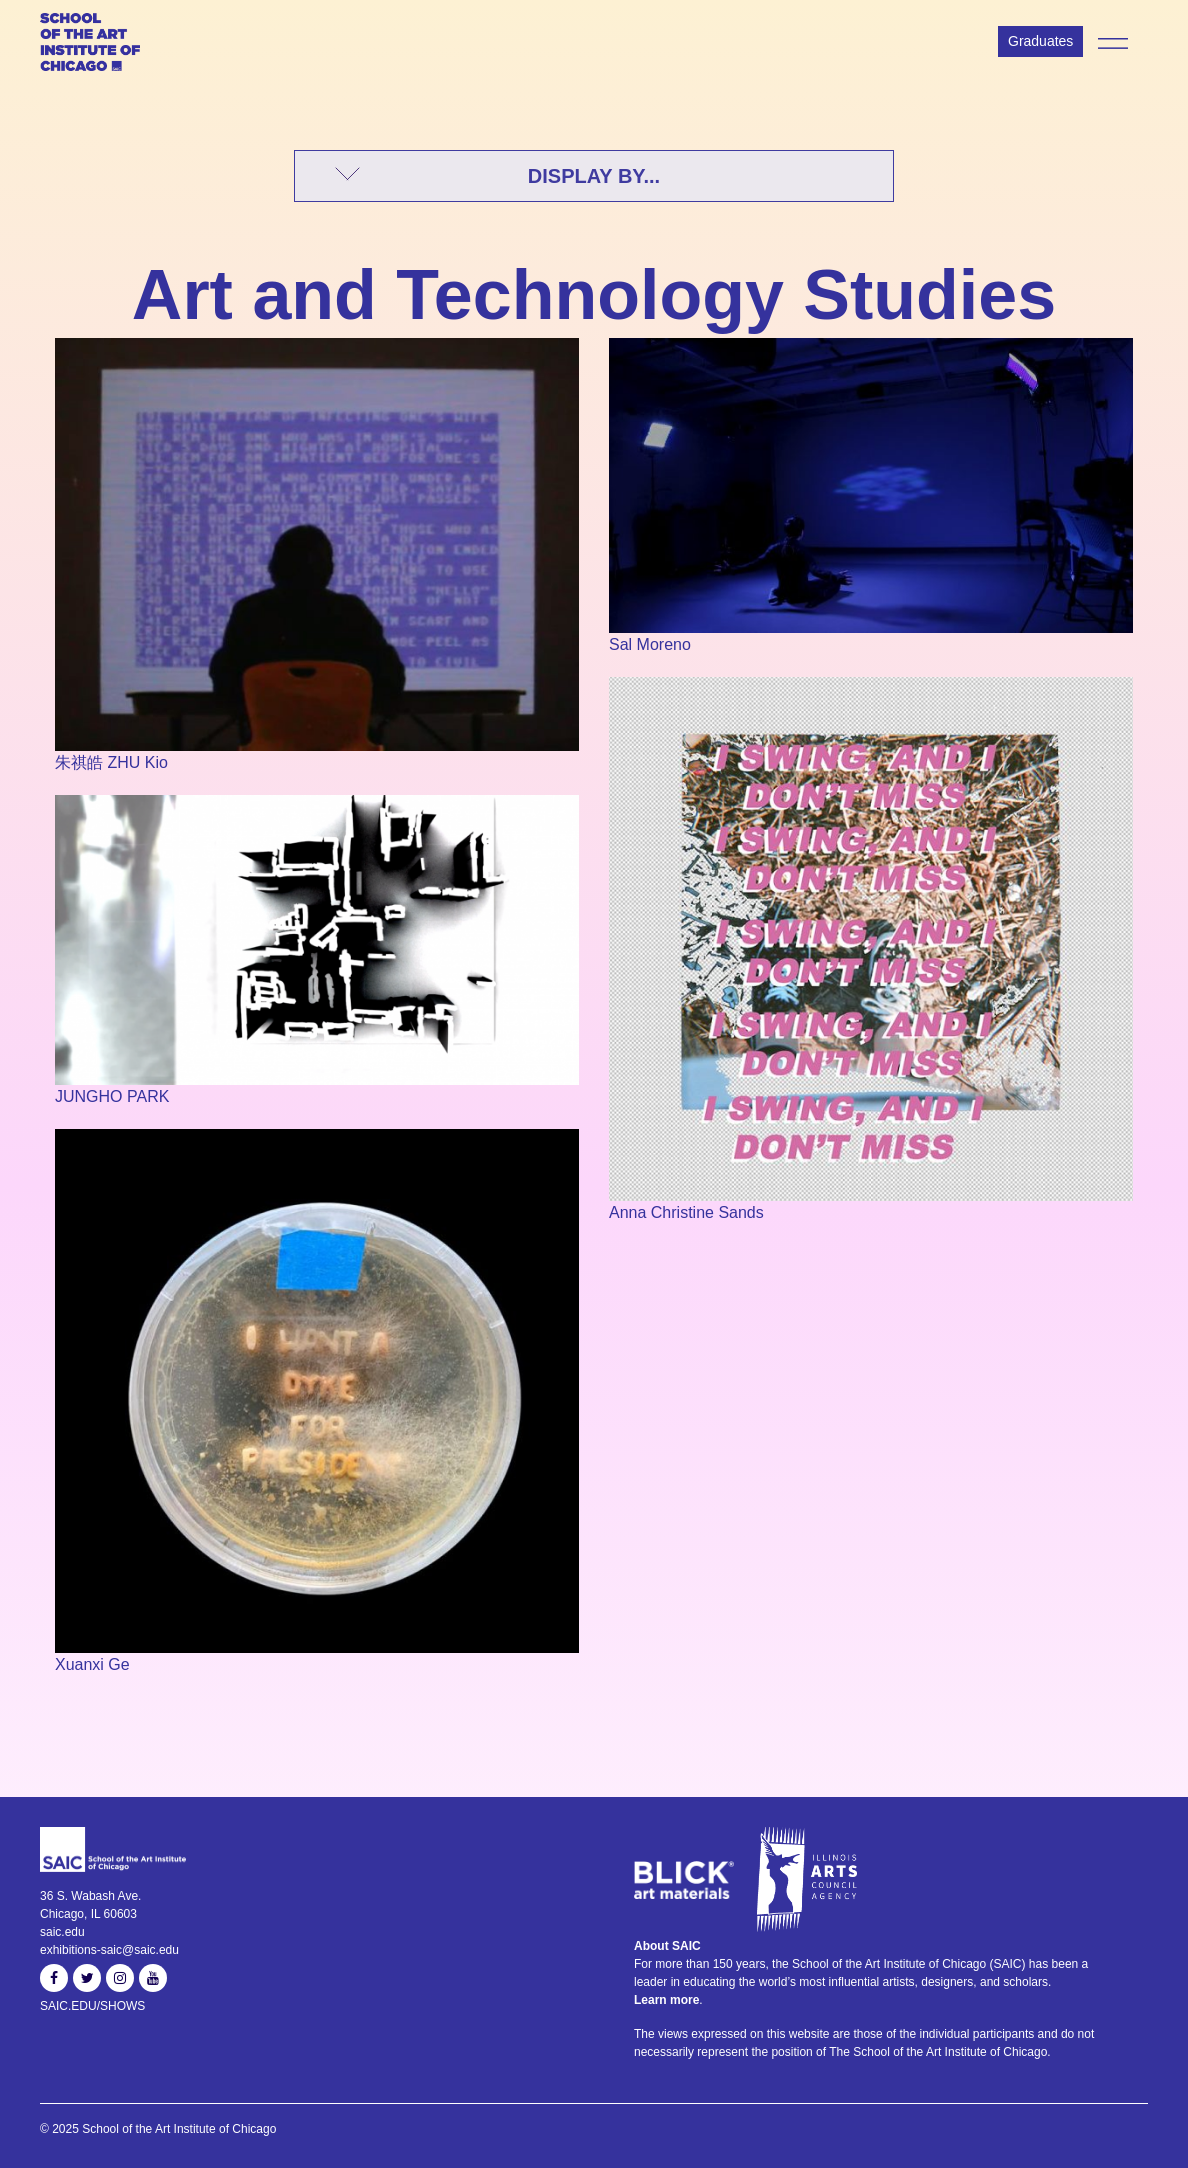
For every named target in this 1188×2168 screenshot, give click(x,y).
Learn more (666, 2000)
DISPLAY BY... (594, 176)
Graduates (1040, 41)
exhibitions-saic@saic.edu (109, 1950)
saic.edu (62, 1932)
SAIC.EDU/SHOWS (92, 2006)
